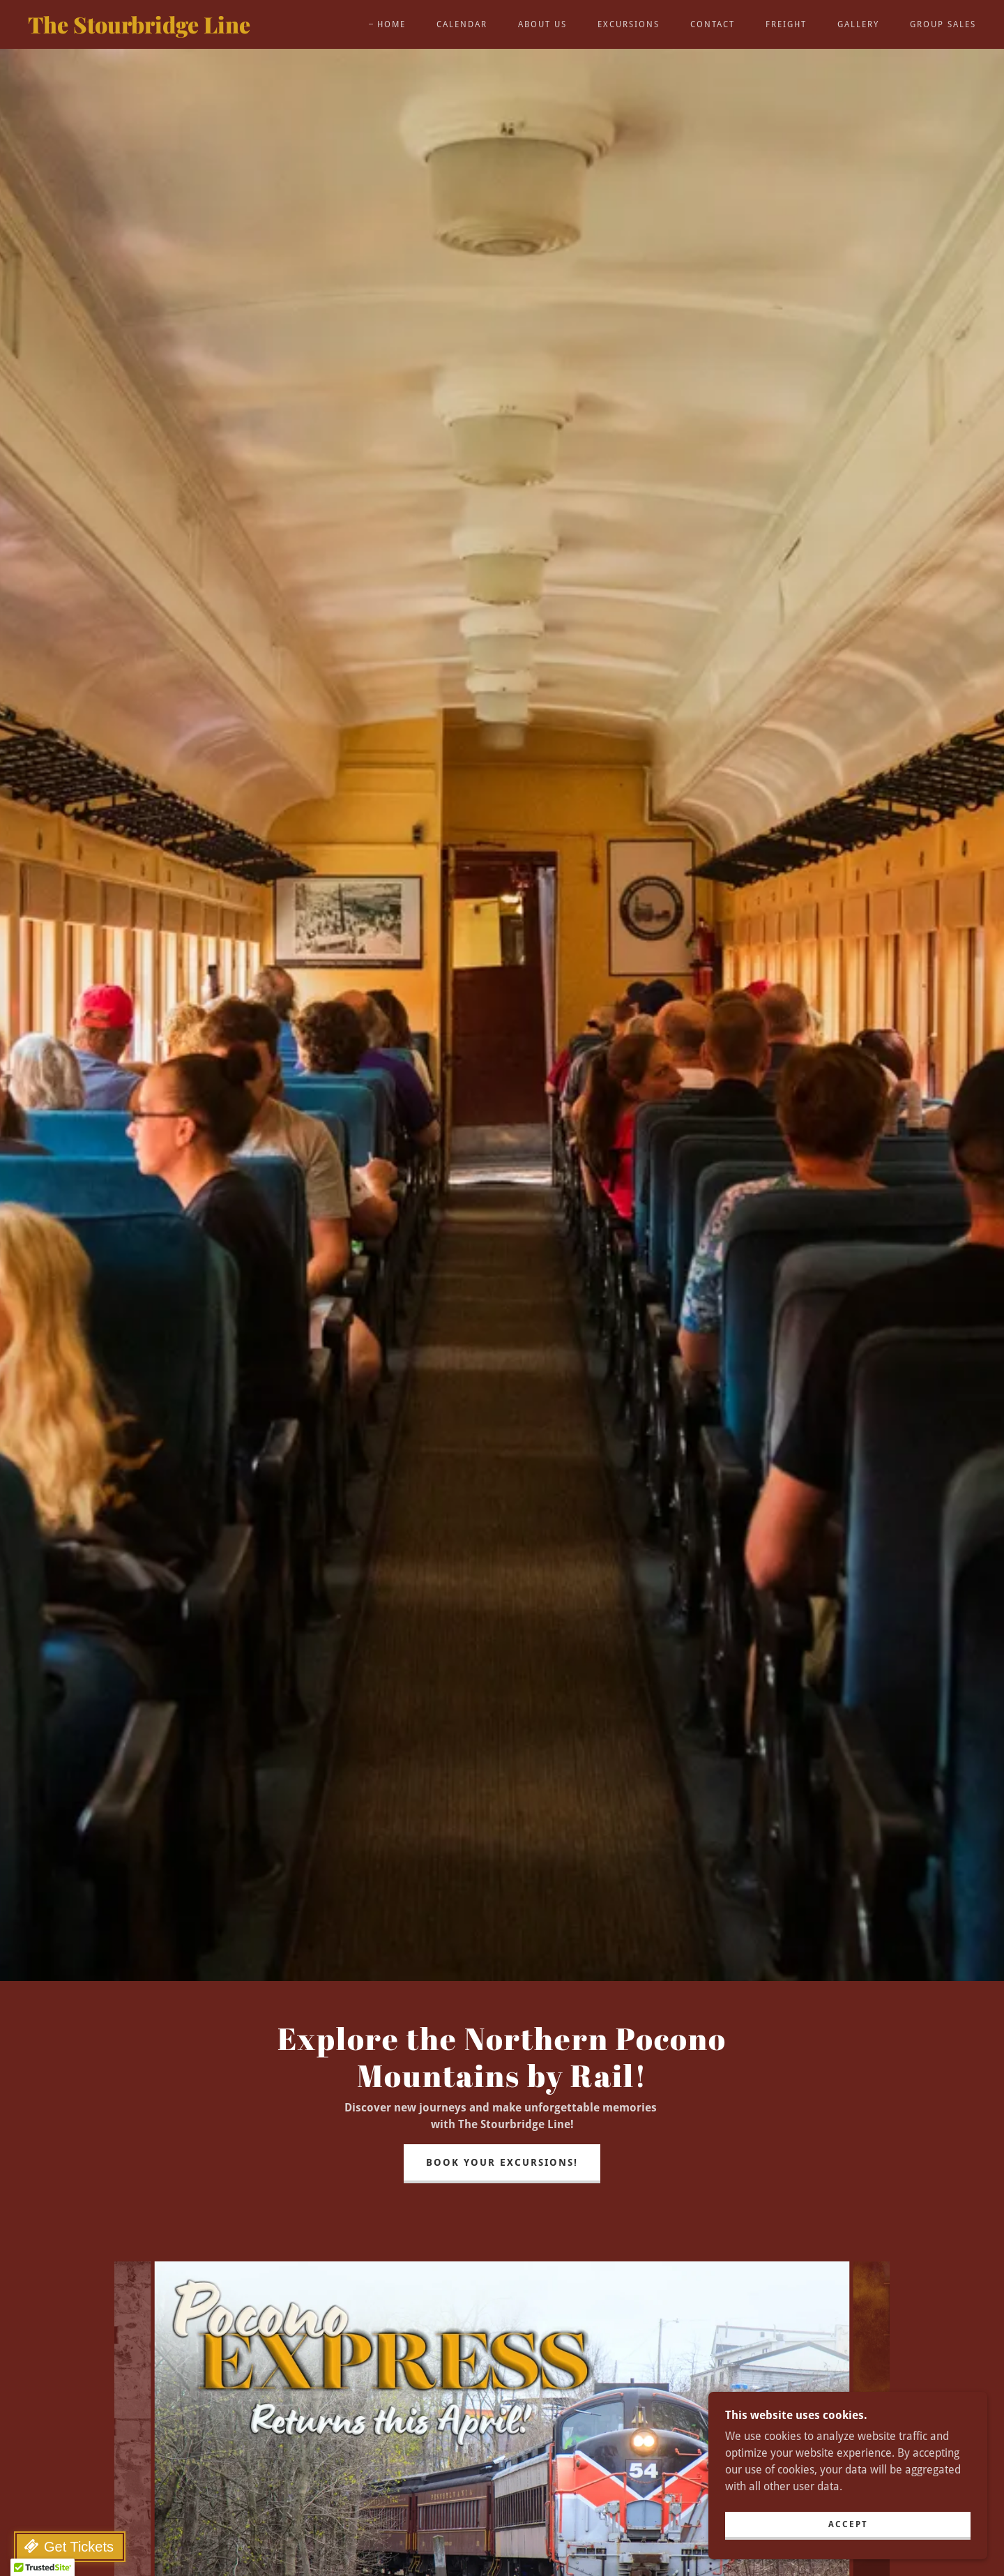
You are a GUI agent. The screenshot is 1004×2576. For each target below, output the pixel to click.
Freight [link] (786, 24)
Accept (848, 2524)
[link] (159, 29)
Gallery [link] (858, 24)
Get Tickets (79, 2546)
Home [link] (391, 24)
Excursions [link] (629, 24)
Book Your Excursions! (502, 2162)
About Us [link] (542, 24)
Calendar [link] (461, 24)
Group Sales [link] (943, 24)
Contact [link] (712, 24)
